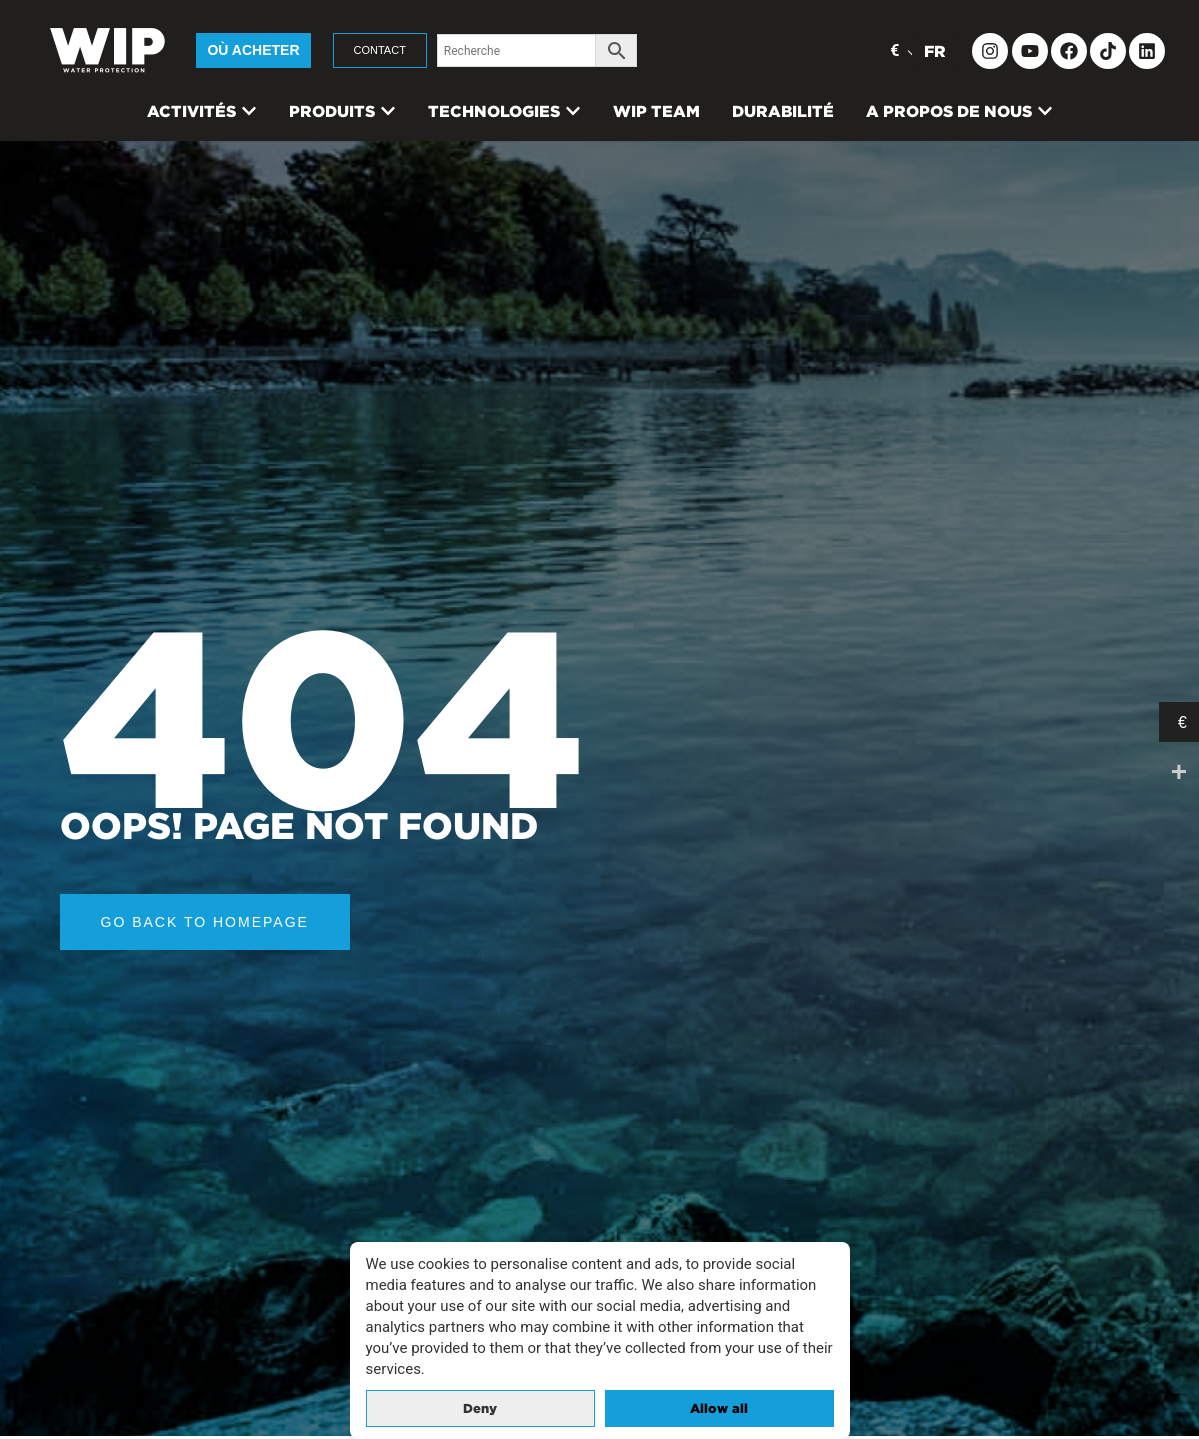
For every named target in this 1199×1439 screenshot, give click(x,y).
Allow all (719, 1408)
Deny (480, 1408)
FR (935, 51)
